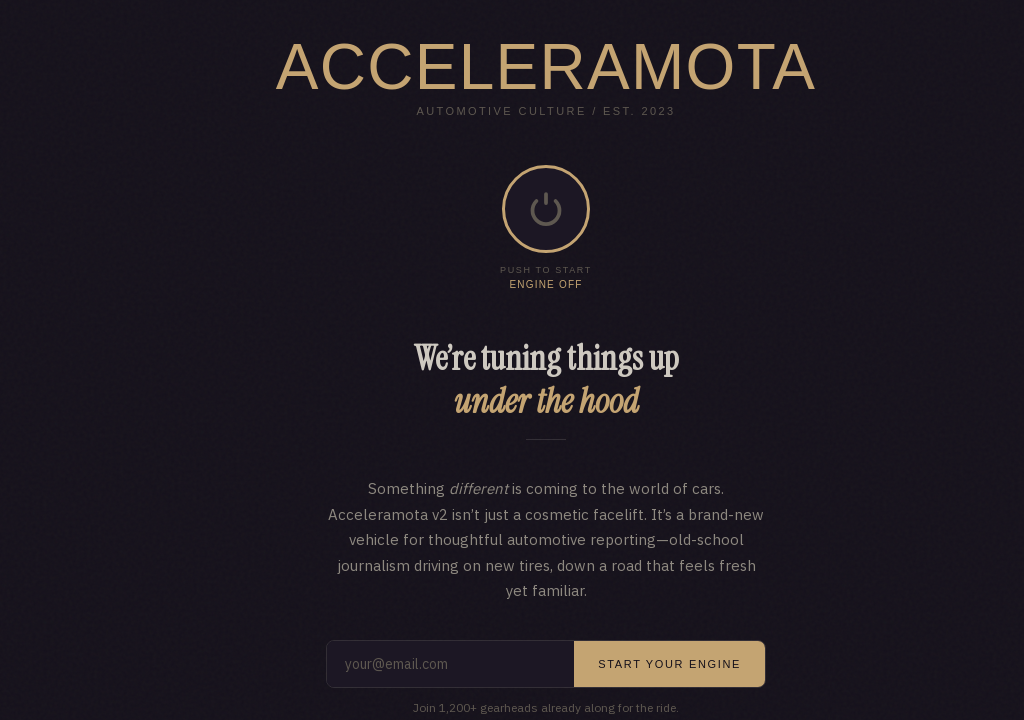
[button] (546, 209)
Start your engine (669, 664)
